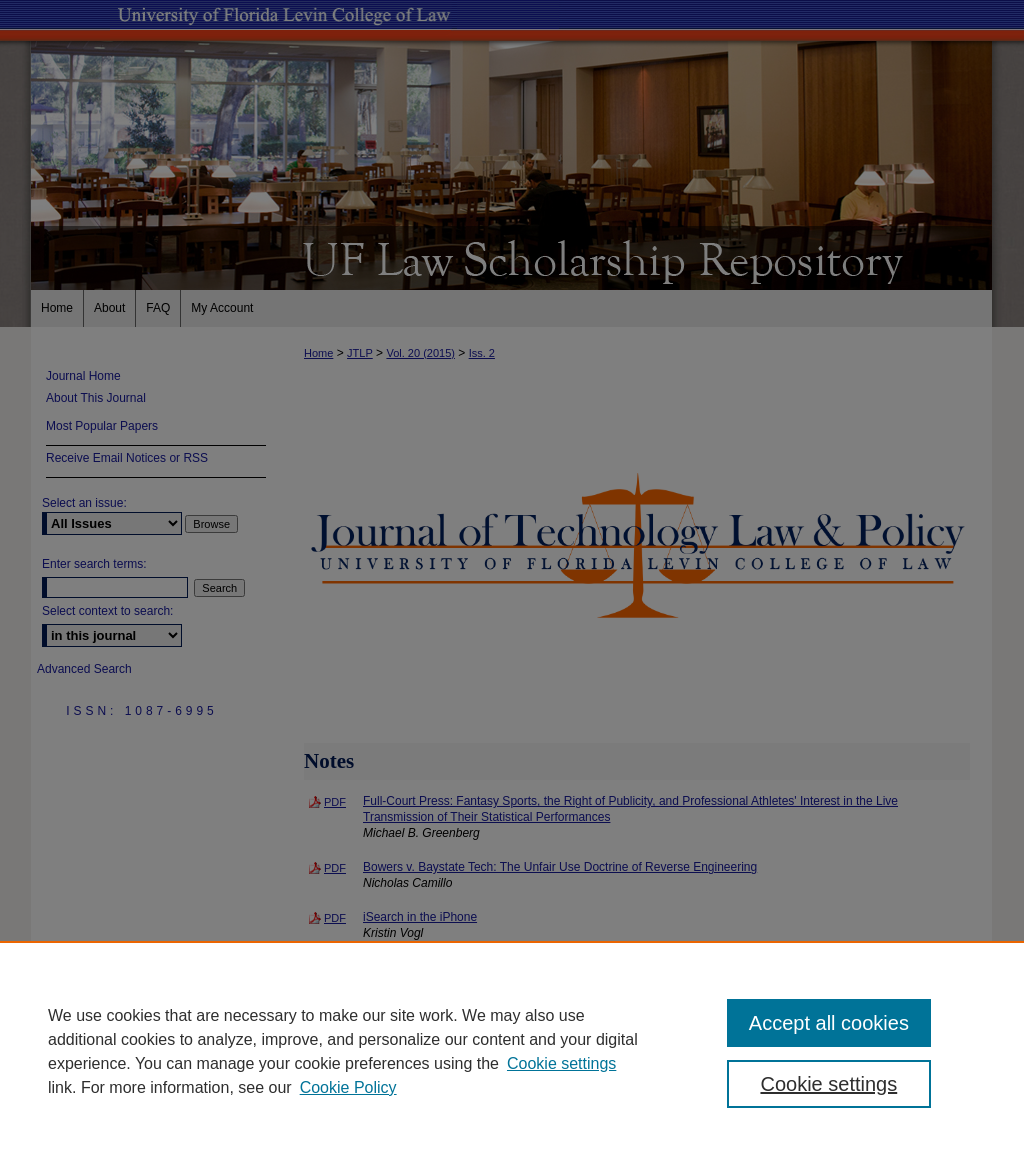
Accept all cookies (829, 1023)
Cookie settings (561, 1063)
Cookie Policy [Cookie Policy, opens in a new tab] (348, 1087)
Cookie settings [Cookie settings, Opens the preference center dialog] (828, 1084)
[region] (512, 1051)
